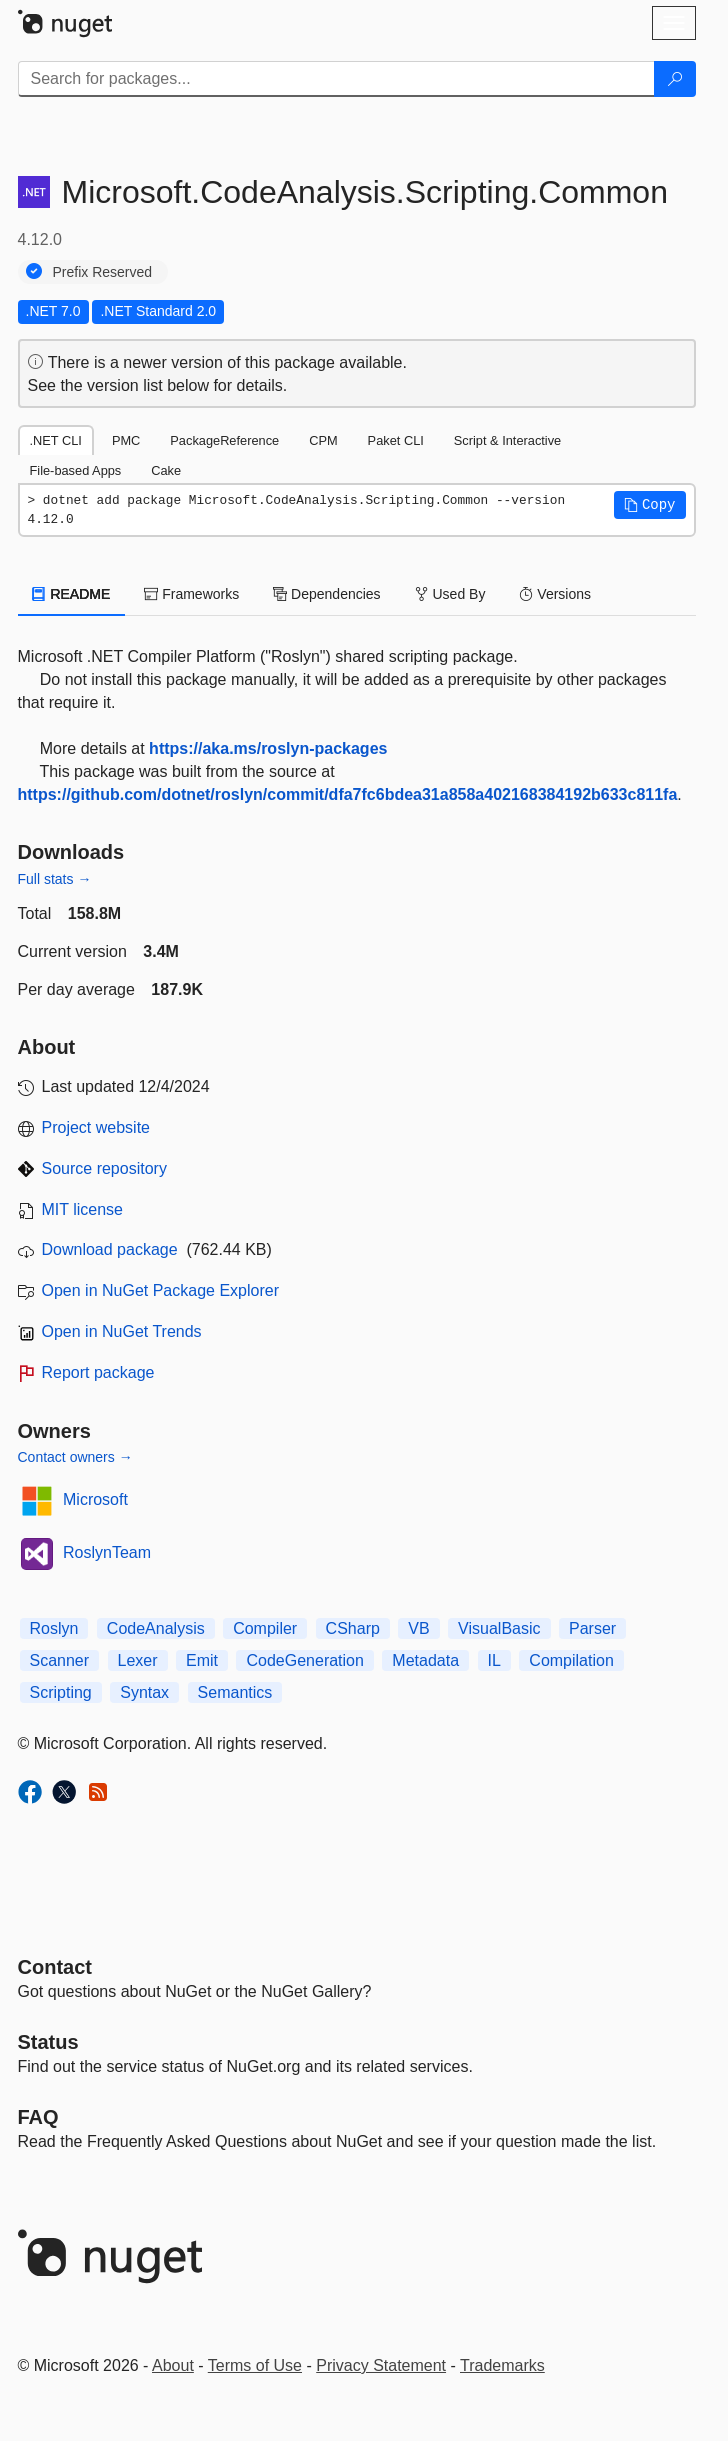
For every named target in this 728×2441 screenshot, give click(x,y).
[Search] (675, 79)
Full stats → (55, 879)
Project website (96, 1127)
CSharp (353, 1628)
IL (494, 1660)
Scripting (61, 1692)
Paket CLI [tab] (396, 440)
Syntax (144, 1692)
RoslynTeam (107, 1552)
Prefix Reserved (103, 272)
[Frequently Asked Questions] (38, 2117)
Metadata (425, 1660)
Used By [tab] (450, 594)
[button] (650, 505)
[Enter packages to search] (336, 79)
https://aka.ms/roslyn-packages (268, 748)
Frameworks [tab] (191, 594)
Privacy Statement (381, 2365)
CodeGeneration (304, 1660)
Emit (202, 1660)
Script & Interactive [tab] (507, 440)
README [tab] (72, 594)
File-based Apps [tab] (76, 470)
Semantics (235, 1692)
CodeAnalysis (156, 1628)
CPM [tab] (323, 440)
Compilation (571, 1660)
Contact (55, 1967)
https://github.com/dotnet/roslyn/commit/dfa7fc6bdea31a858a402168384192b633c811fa (348, 794)
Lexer (138, 1660)
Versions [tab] (555, 594)
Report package (98, 1372)
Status (48, 2042)
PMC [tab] (126, 440)
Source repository (104, 1168)
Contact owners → (75, 1457)
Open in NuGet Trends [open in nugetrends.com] (122, 1331)
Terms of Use (255, 2365)
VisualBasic (499, 1628)
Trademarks (502, 2365)
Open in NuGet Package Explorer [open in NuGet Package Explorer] (160, 1290)
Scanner (60, 1660)
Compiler (265, 1628)
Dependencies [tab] (326, 594)
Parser (592, 1628)
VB (418, 1628)
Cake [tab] (166, 470)
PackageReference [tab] (224, 440)
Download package (110, 1249)
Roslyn (54, 1628)
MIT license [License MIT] (83, 1209)
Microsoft (95, 1499)
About (173, 2365)
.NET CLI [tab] (56, 440)
